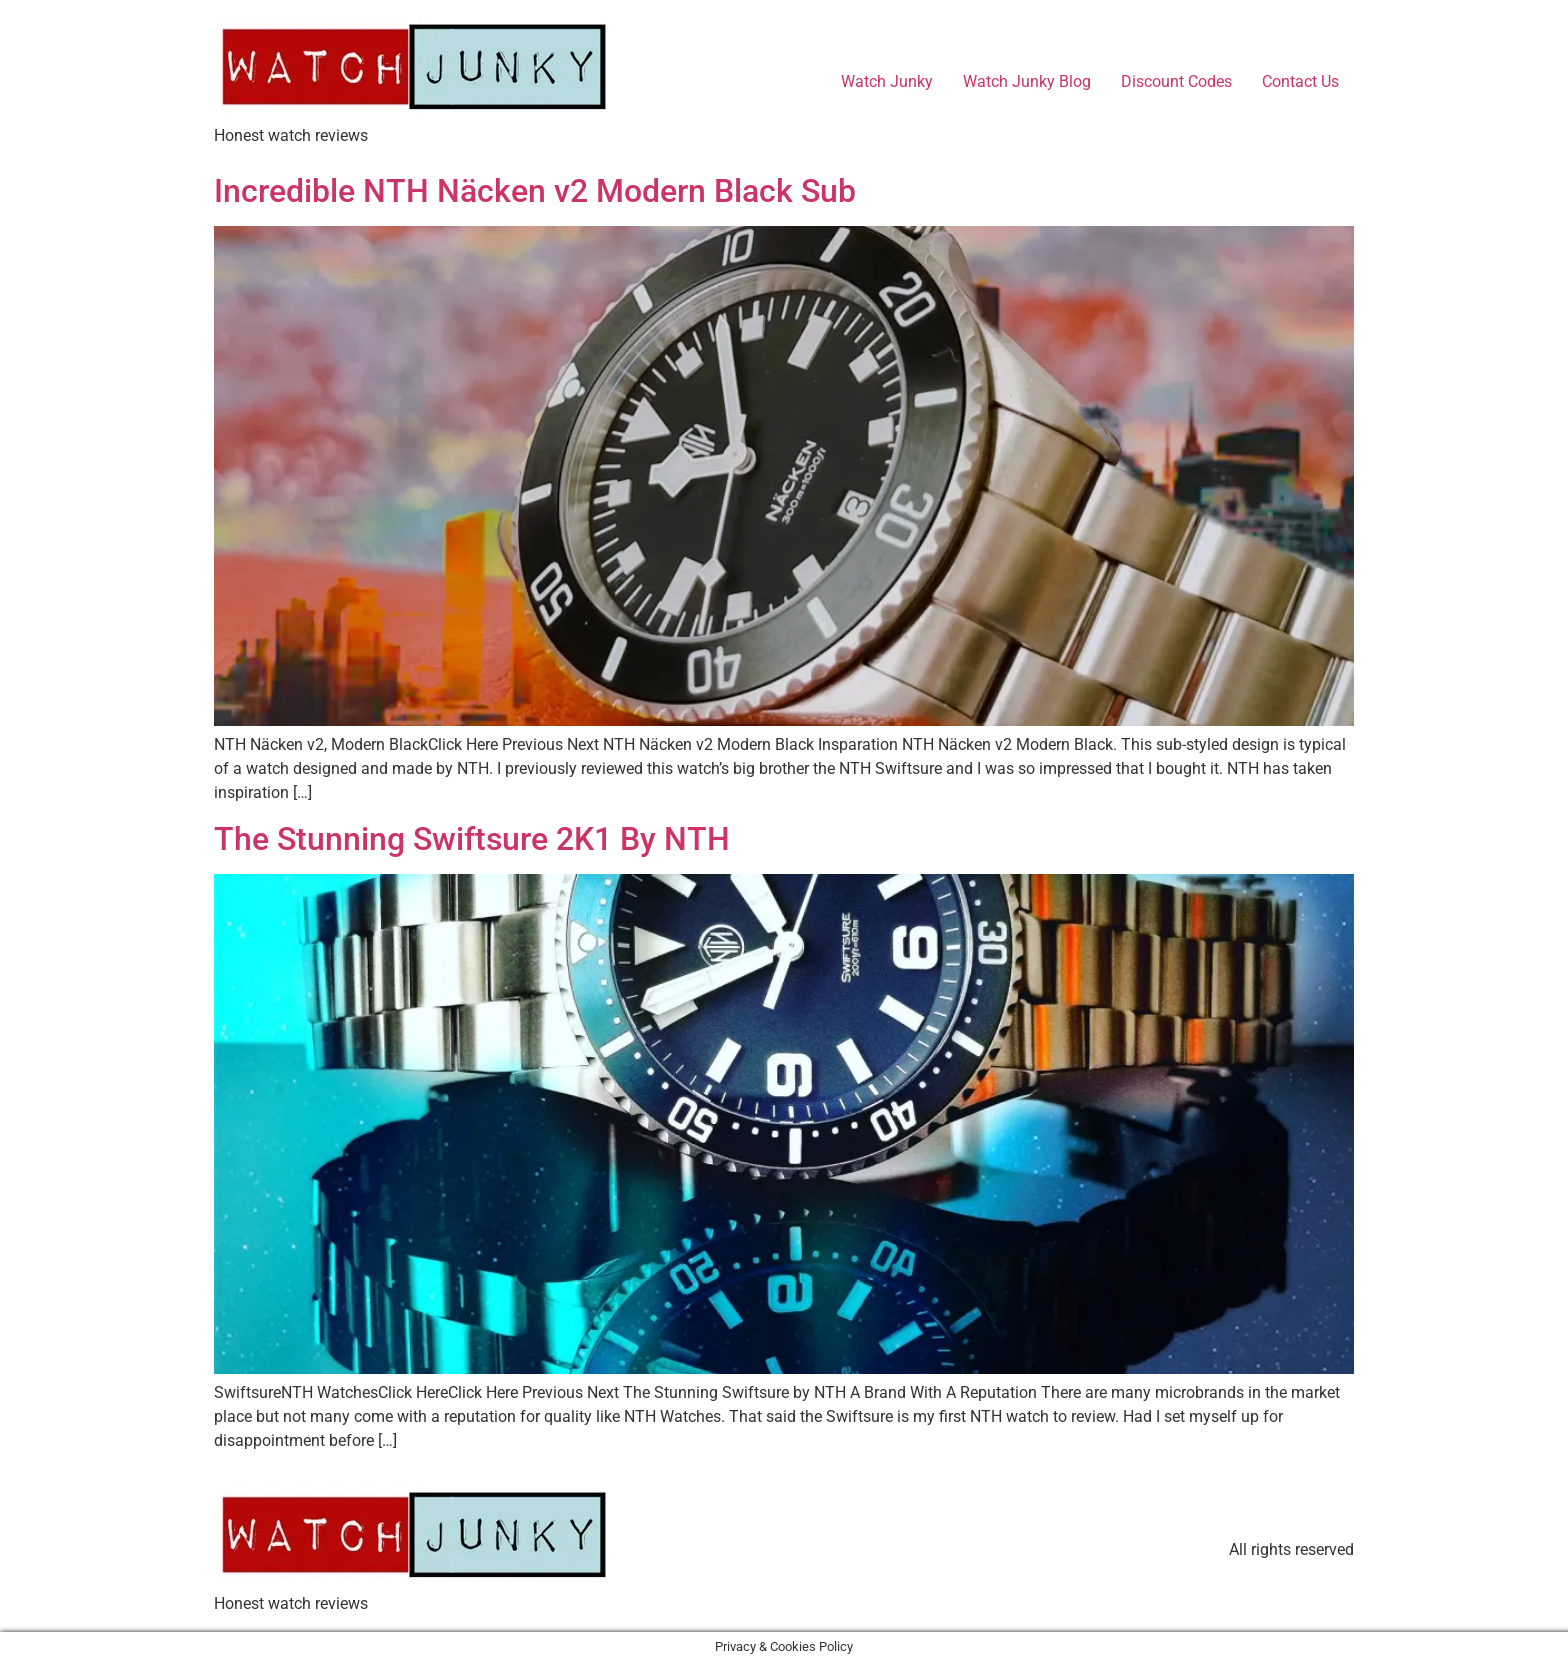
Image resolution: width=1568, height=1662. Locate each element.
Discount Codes (1176, 81)
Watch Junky (887, 81)
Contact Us (1300, 81)
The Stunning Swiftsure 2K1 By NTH (472, 839)
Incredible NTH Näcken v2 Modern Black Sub (535, 191)
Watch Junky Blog (1027, 81)
